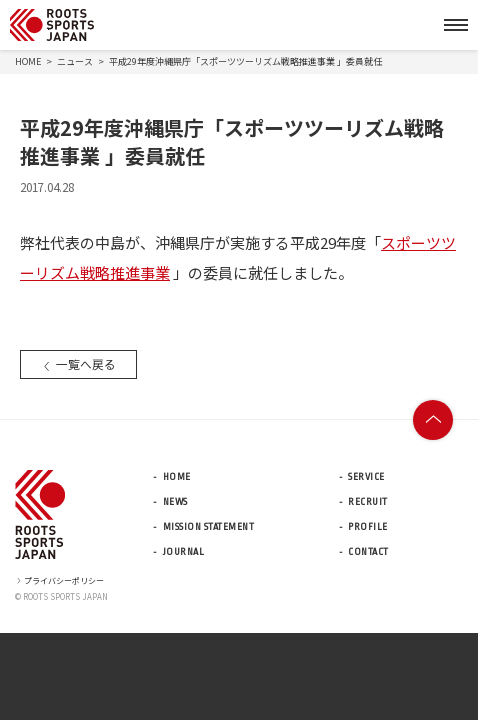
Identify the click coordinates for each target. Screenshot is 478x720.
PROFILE (368, 527)
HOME (28, 61)
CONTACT (368, 552)
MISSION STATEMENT (209, 527)
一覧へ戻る (78, 363)
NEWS (175, 502)
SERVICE (366, 477)
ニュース (75, 61)
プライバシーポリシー (59, 580)
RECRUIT (368, 502)
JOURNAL (184, 552)
